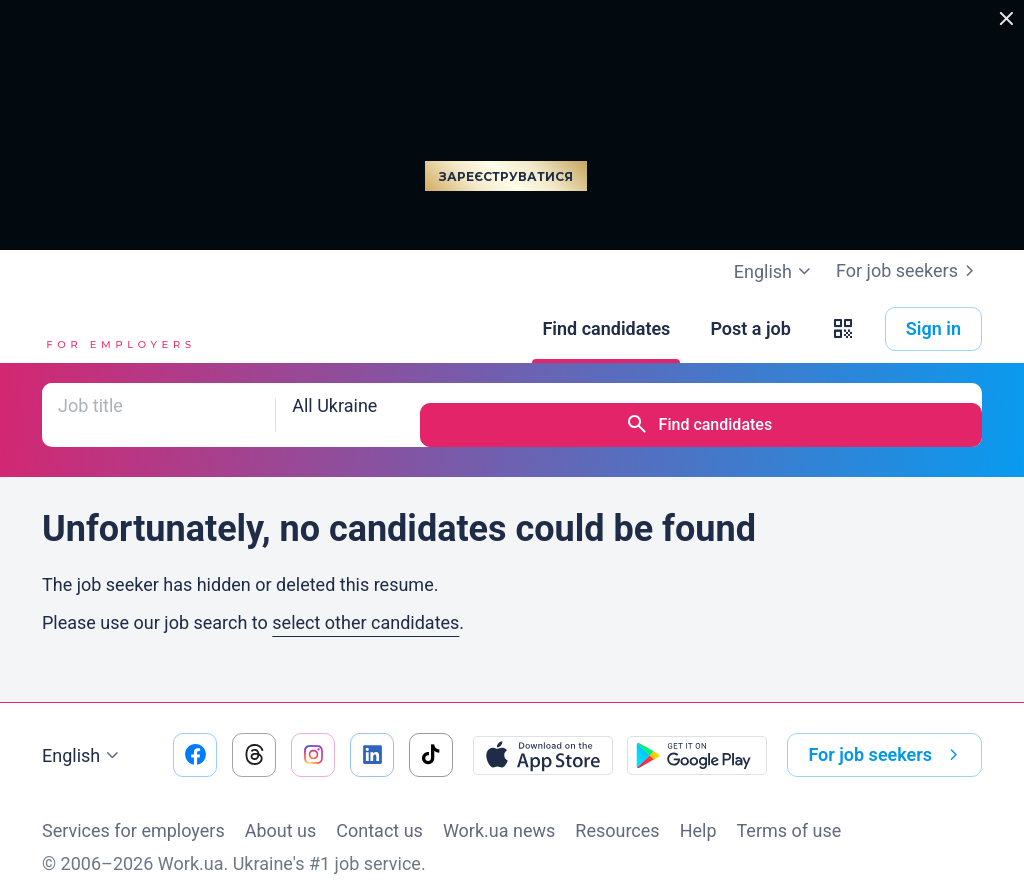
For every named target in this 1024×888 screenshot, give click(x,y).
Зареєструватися (506, 176)
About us (281, 810)
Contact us (379, 810)
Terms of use (789, 810)
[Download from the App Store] (543, 735)
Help (698, 810)
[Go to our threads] (254, 735)
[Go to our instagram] (313, 735)
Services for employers (133, 810)
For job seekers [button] (887, 735)
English (83, 736)
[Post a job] (750, 329)
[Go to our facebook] (195, 735)
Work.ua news (499, 810)
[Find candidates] (606, 329)
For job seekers (909, 271)
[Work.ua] (117, 329)
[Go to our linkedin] (372, 735)
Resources (617, 810)
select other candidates (365, 602)
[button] (843, 329)
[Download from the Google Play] (697, 735)
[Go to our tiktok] (431, 735)
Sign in (933, 328)
